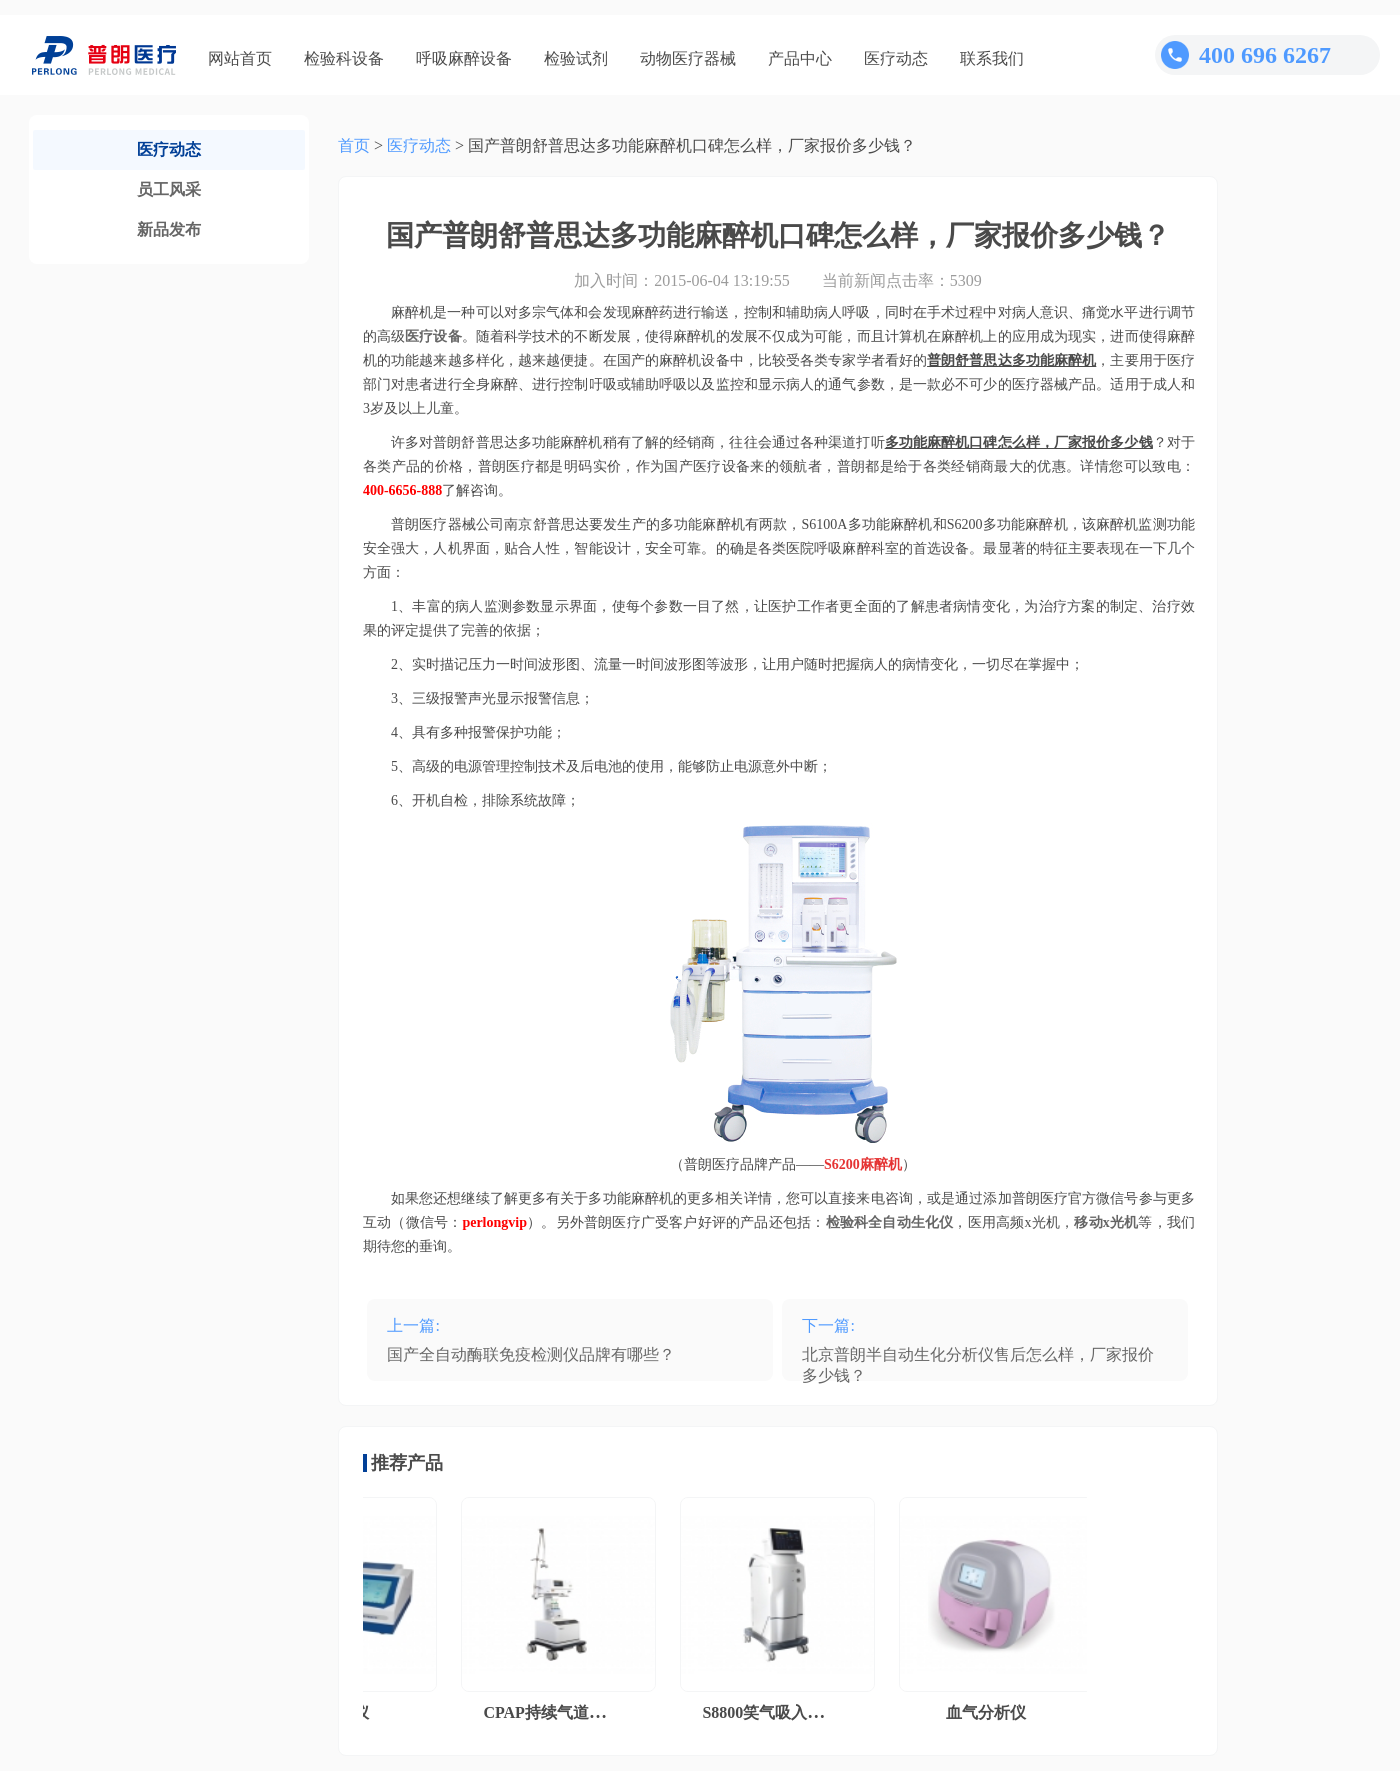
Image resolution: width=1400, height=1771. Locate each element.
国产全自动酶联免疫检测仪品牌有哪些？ (531, 1354)
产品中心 (800, 58)
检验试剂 (576, 58)
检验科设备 (344, 58)
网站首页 (240, 58)
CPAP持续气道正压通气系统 (589, 1712)
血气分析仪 (992, 1712)
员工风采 (169, 189)
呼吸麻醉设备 (464, 58)
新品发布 (169, 229)
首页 (354, 145)
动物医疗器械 (688, 58)
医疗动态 (896, 58)
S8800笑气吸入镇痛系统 (792, 1712)
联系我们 (992, 58)
